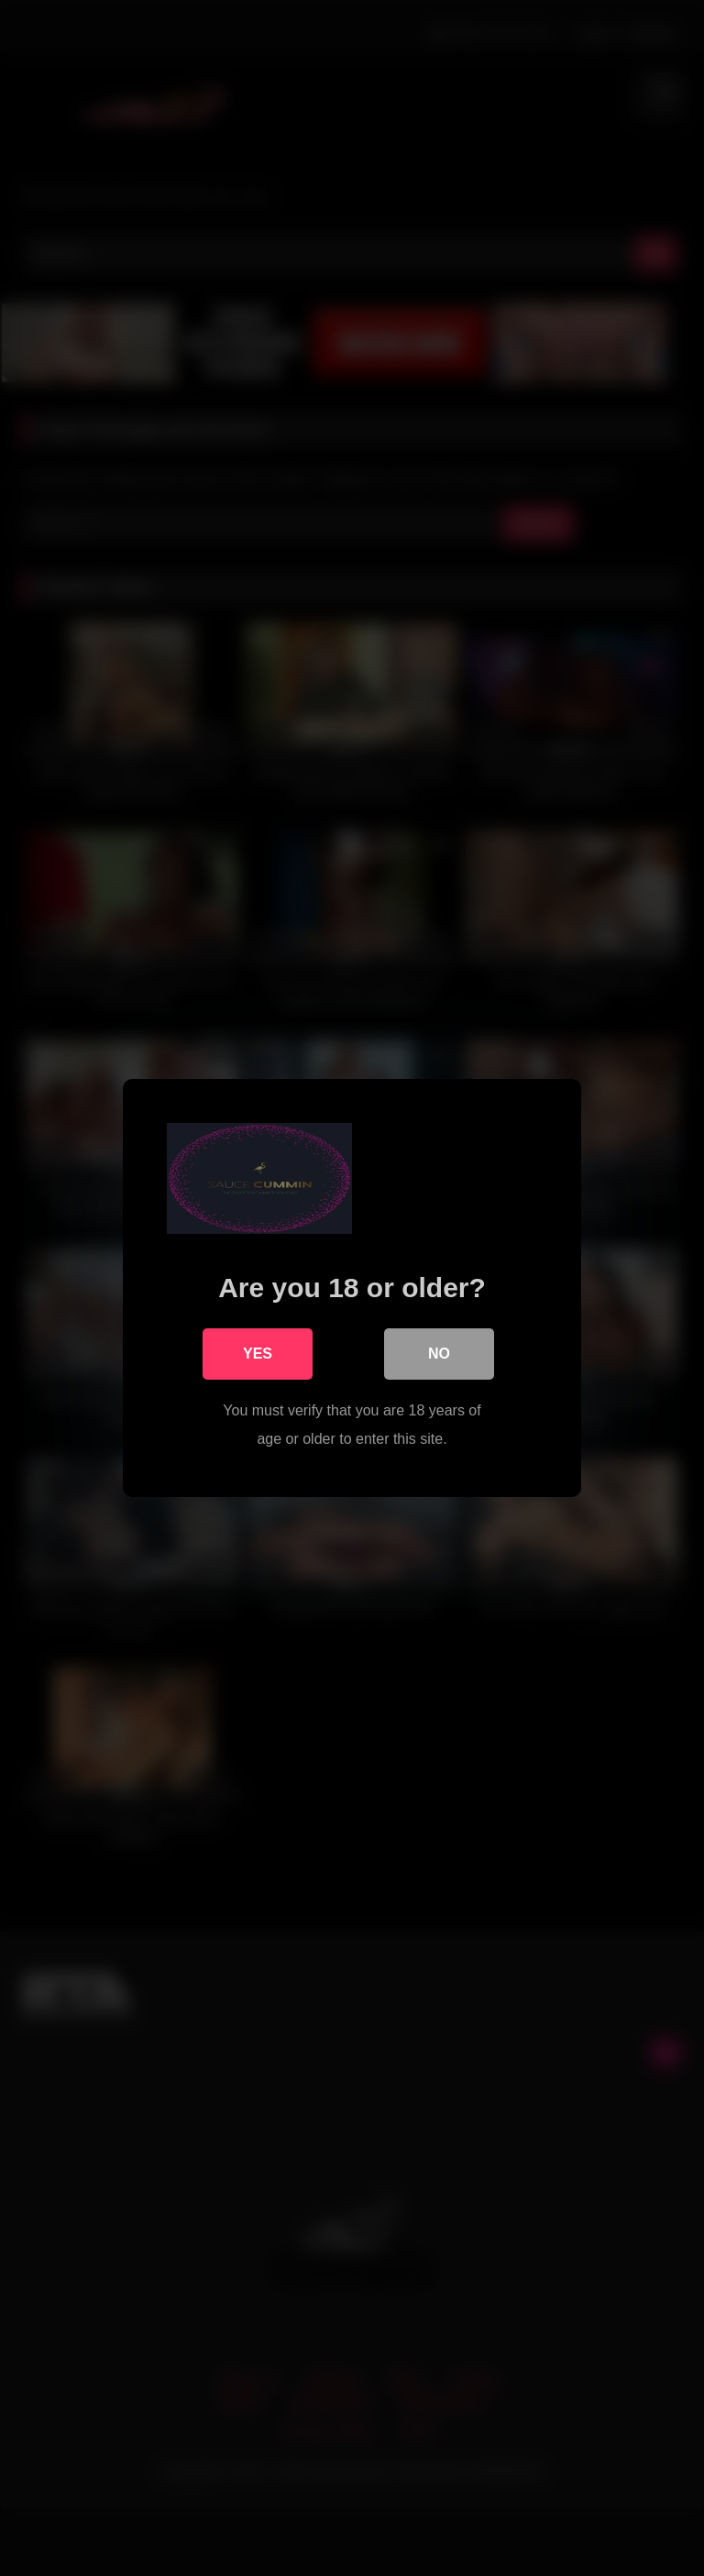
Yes (257, 1353)
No (439, 1353)
